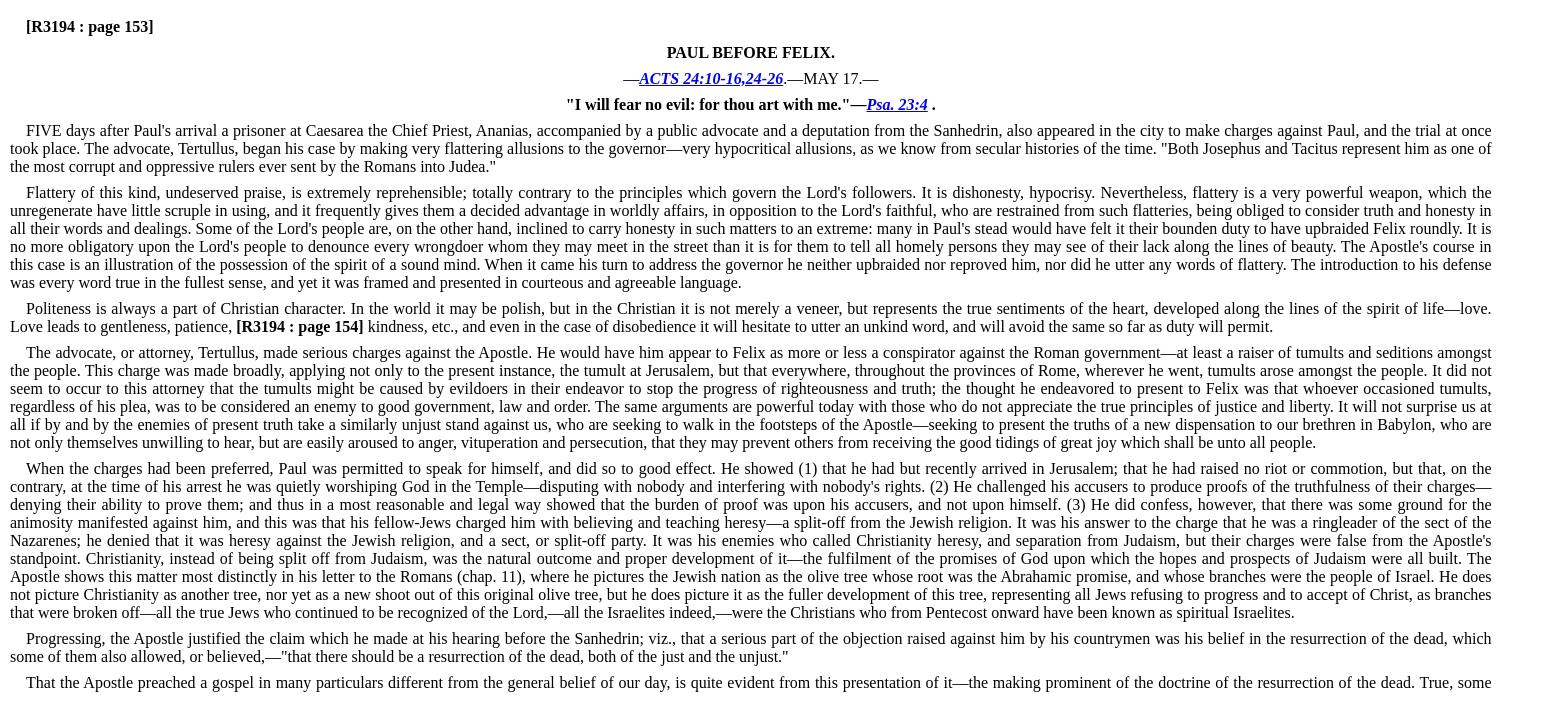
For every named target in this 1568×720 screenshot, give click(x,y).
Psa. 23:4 (896, 104)
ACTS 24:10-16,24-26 (711, 78)
